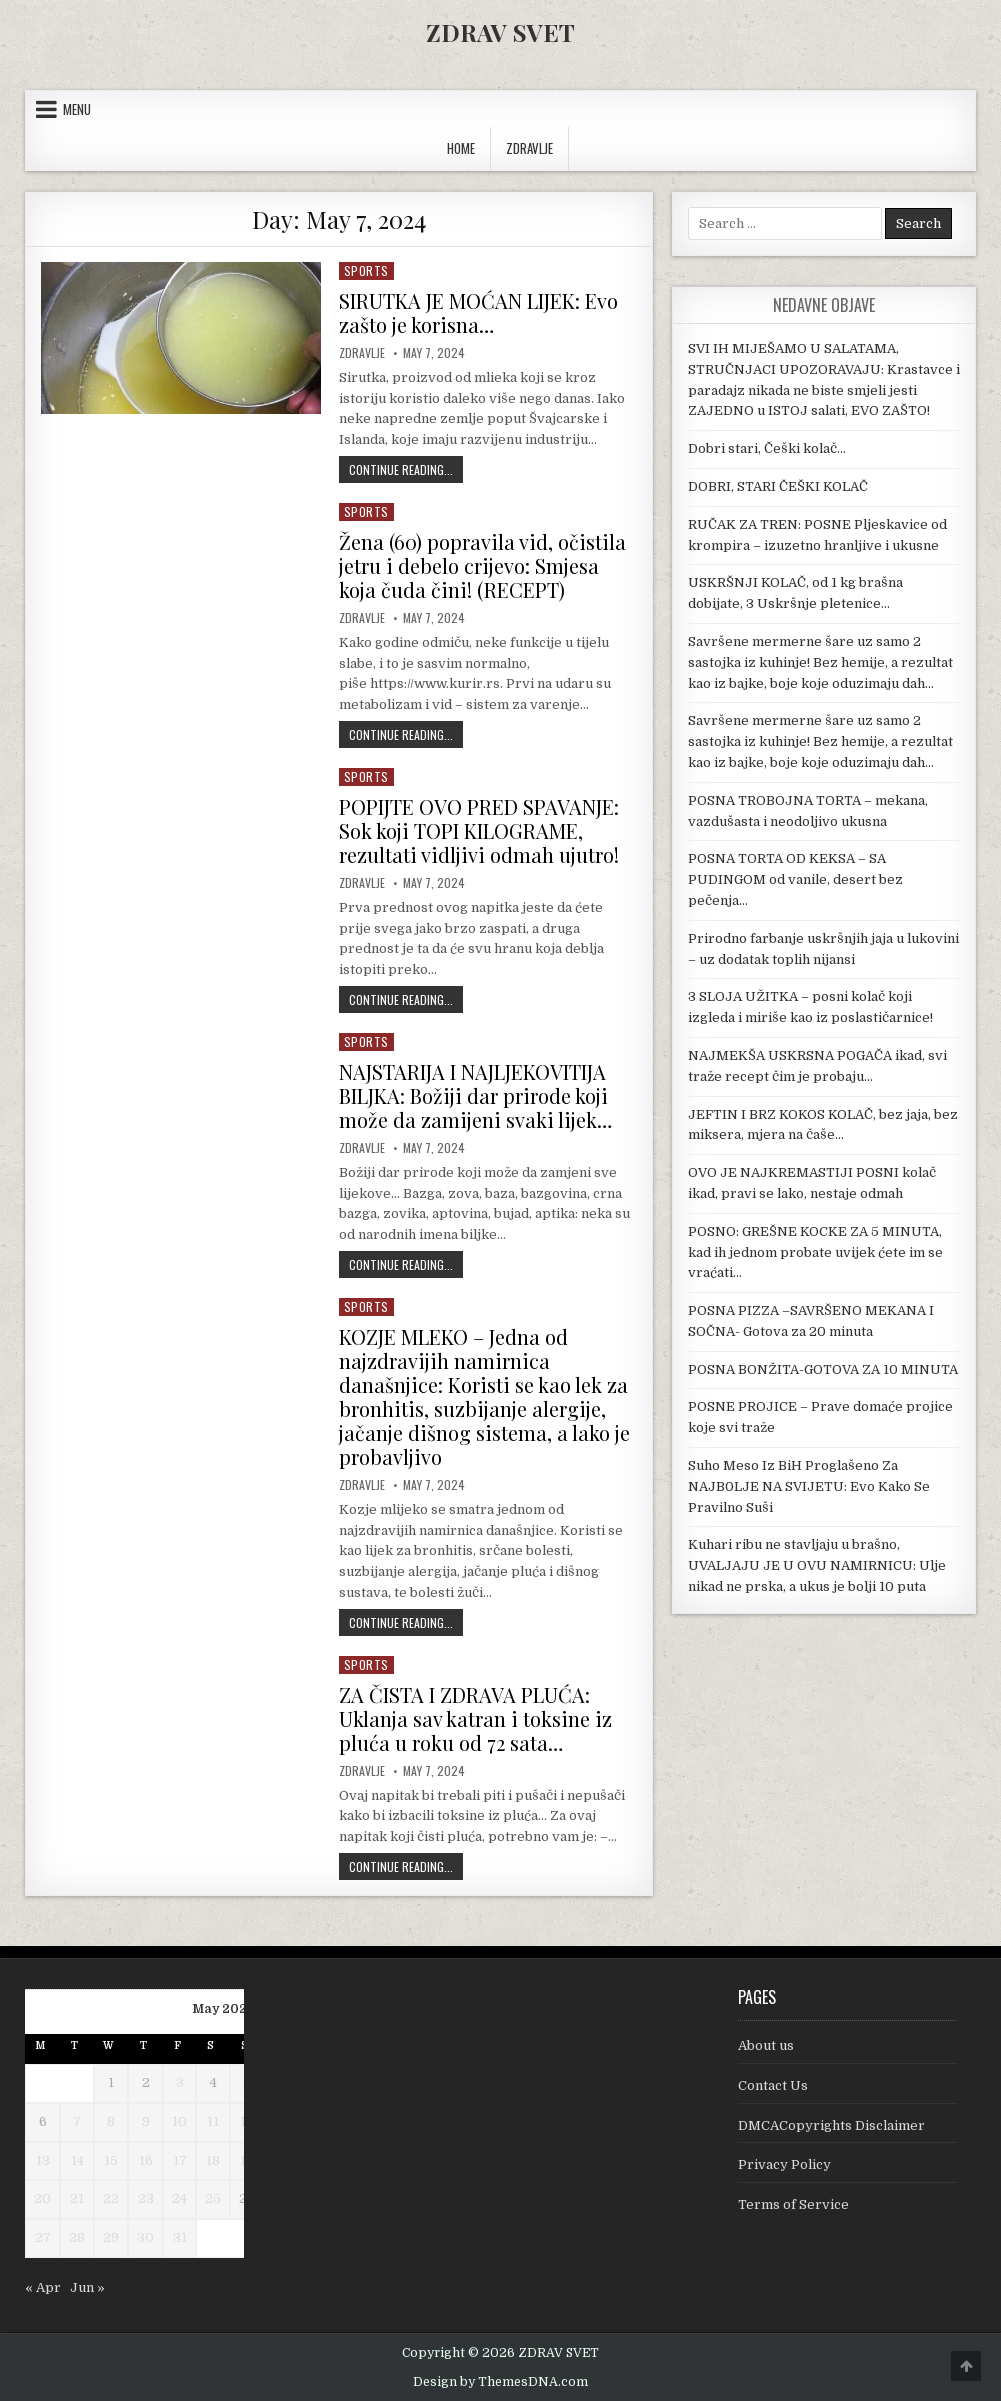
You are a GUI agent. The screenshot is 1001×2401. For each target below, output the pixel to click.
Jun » (87, 2287)
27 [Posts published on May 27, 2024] (43, 2237)
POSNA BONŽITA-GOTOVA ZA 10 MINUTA (823, 1369)
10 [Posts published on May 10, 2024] (179, 2121)
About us (766, 2045)
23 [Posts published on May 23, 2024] (146, 2198)
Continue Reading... (406, 469)
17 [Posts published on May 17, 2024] (180, 2160)
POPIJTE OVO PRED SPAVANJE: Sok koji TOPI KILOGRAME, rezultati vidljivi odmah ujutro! (479, 830)
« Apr (43, 2287)
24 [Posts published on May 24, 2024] (179, 2198)
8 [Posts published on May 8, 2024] (111, 2121)
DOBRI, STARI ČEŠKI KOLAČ (778, 486)
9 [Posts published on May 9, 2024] (146, 2121)
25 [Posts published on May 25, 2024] (213, 2198)
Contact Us (773, 2085)
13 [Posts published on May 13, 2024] (43, 2160)
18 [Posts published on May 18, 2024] (213, 2160)
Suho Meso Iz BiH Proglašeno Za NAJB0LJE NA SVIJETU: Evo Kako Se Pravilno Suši (809, 1486)
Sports (366, 270)
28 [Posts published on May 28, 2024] (77, 2237)
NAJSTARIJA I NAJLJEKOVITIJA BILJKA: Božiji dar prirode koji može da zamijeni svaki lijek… (475, 1095)
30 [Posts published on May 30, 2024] (145, 2237)
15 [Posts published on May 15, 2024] (111, 2160)
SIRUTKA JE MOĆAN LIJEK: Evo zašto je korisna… (478, 312)
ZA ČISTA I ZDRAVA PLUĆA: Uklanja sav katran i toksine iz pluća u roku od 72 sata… (475, 1718)
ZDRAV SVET (500, 32)
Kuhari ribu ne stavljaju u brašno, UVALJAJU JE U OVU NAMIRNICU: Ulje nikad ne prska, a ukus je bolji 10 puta (817, 1565)
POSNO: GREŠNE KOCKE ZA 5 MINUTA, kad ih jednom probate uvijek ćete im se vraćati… (815, 1252)
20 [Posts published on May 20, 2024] (42, 2198)
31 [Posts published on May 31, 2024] (180, 2237)
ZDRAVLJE (529, 148)
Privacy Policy (784, 2164)
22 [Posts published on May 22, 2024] (111, 2198)
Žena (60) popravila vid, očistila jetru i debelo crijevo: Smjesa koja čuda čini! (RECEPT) (482, 565)
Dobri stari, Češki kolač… (767, 448)
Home (461, 148)
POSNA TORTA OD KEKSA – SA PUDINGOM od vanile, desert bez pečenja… (795, 879)
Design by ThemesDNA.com (500, 2382)
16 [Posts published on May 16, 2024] (146, 2160)
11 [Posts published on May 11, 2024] (213, 2121)
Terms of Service (793, 2204)
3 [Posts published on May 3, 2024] (180, 2082)
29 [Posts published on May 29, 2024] (111, 2237)
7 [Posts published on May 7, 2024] (77, 2121)
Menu (77, 109)
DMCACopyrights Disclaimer (831, 2125)
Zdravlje (362, 353)
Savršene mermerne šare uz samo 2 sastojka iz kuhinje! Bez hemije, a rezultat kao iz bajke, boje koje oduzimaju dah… (820, 662)
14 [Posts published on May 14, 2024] (77, 2160)
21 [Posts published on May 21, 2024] (77, 2198)
